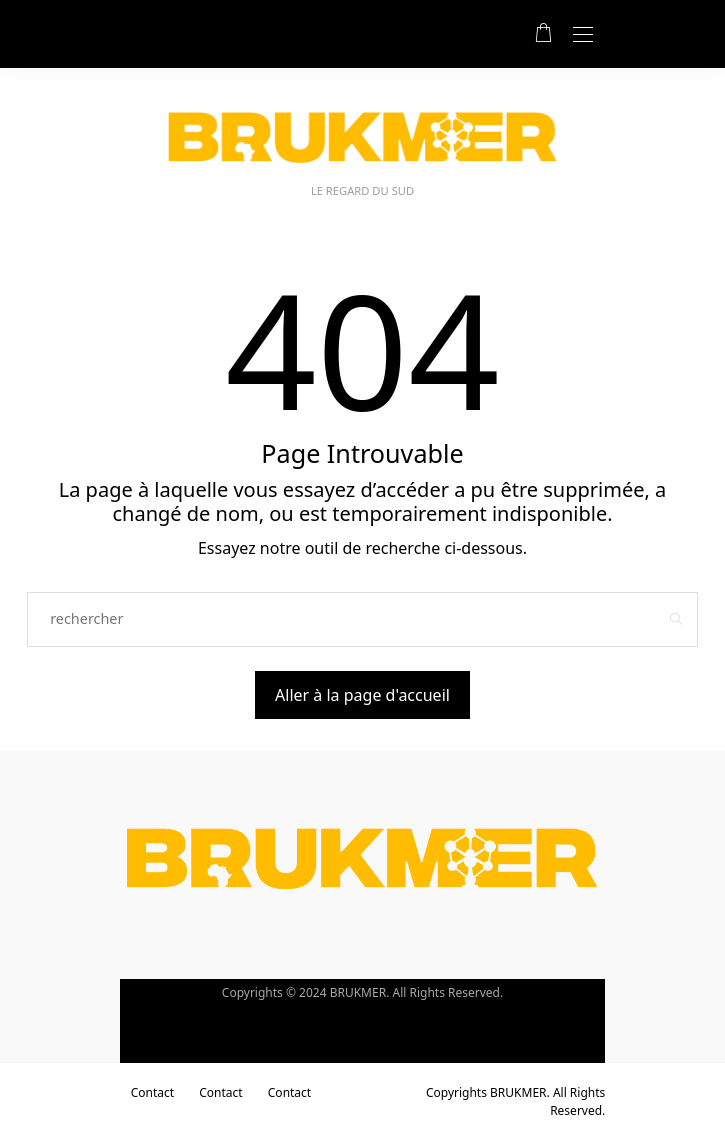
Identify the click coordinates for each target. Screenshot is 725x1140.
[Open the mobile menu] (583, 35)
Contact (152, 1092)
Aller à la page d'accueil (362, 695)
